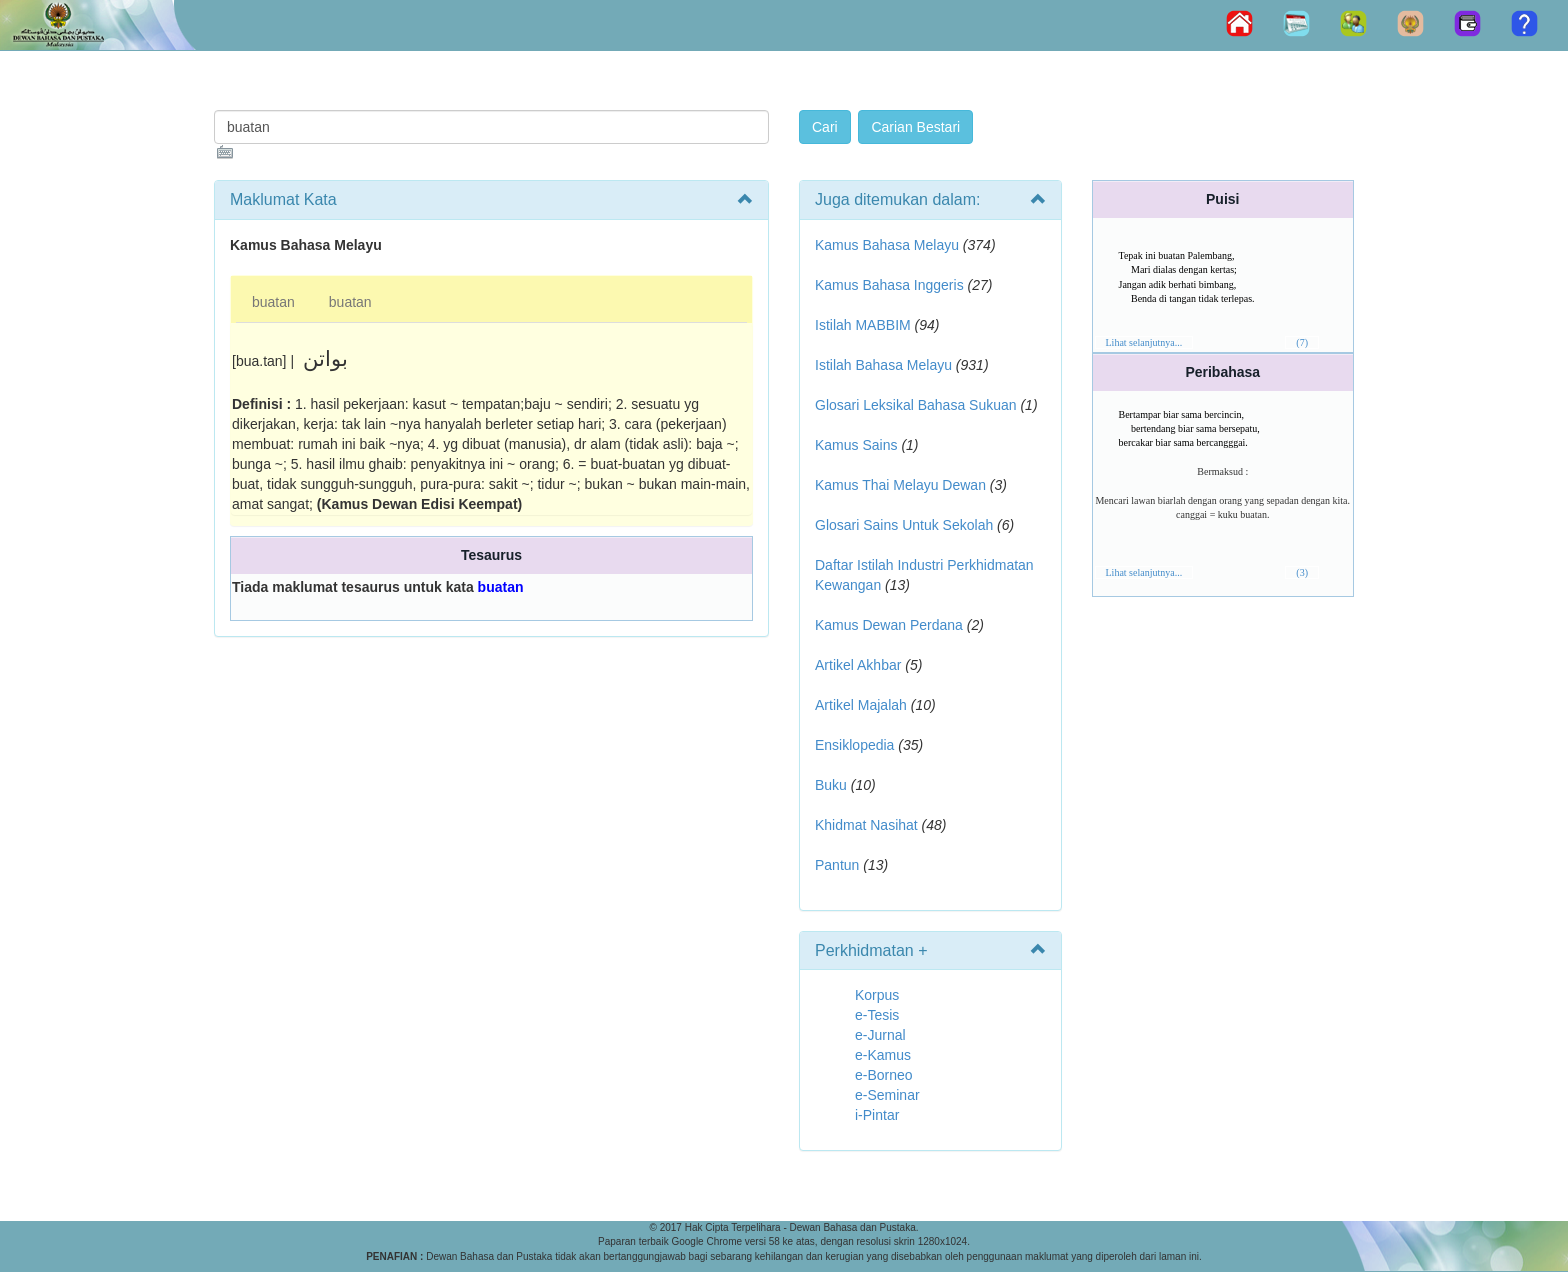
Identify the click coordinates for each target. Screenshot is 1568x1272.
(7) (1302, 342)
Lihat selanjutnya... (1144, 342)
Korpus (877, 995)
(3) (1302, 572)
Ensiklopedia (854, 745)
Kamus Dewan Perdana (889, 625)
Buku (831, 785)
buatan (273, 302)
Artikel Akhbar (858, 665)
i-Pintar (877, 1115)
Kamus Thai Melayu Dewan (900, 485)
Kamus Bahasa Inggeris (889, 285)
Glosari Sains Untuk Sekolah (904, 525)
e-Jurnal (880, 1035)
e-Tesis (877, 1015)
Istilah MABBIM (863, 325)
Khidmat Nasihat (866, 825)
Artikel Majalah (861, 705)
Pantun (837, 865)
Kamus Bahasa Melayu (889, 245)
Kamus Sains (856, 445)
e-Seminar (887, 1095)
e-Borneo (884, 1075)
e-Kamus (883, 1055)
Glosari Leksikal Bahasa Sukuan (916, 405)
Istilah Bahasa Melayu (883, 365)
